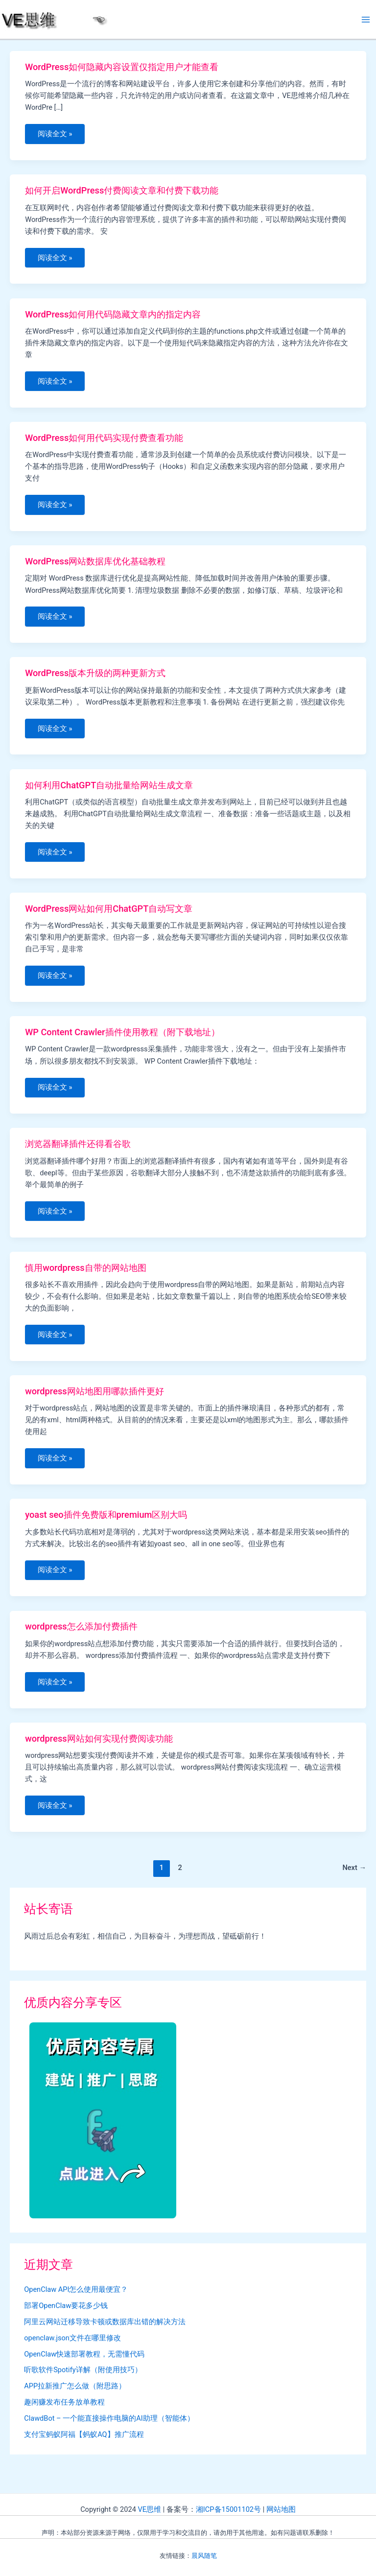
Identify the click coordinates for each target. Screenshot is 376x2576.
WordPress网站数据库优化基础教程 (95, 565)
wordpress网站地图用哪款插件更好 (94, 1404)
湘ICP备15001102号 (228, 2509)
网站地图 (281, 2509)
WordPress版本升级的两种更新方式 (95, 679)
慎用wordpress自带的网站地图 (85, 1279)
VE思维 (149, 2509)
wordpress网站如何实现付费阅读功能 (98, 1754)
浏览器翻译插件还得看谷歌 (78, 1154)
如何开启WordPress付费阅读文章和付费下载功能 (121, 192)
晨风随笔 (204, 2555)
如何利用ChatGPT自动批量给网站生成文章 (109, 792)
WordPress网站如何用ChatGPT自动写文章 (108, 916)
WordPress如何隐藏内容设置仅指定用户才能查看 (121, 67)
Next (354, 1884)
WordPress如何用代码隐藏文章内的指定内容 (113, 316)
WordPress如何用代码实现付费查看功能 (104, 441)
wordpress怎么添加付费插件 (81, 1641)
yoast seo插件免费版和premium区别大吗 (106, 1528)
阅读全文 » (55, 137)
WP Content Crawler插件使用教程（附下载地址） (122, 1041)
